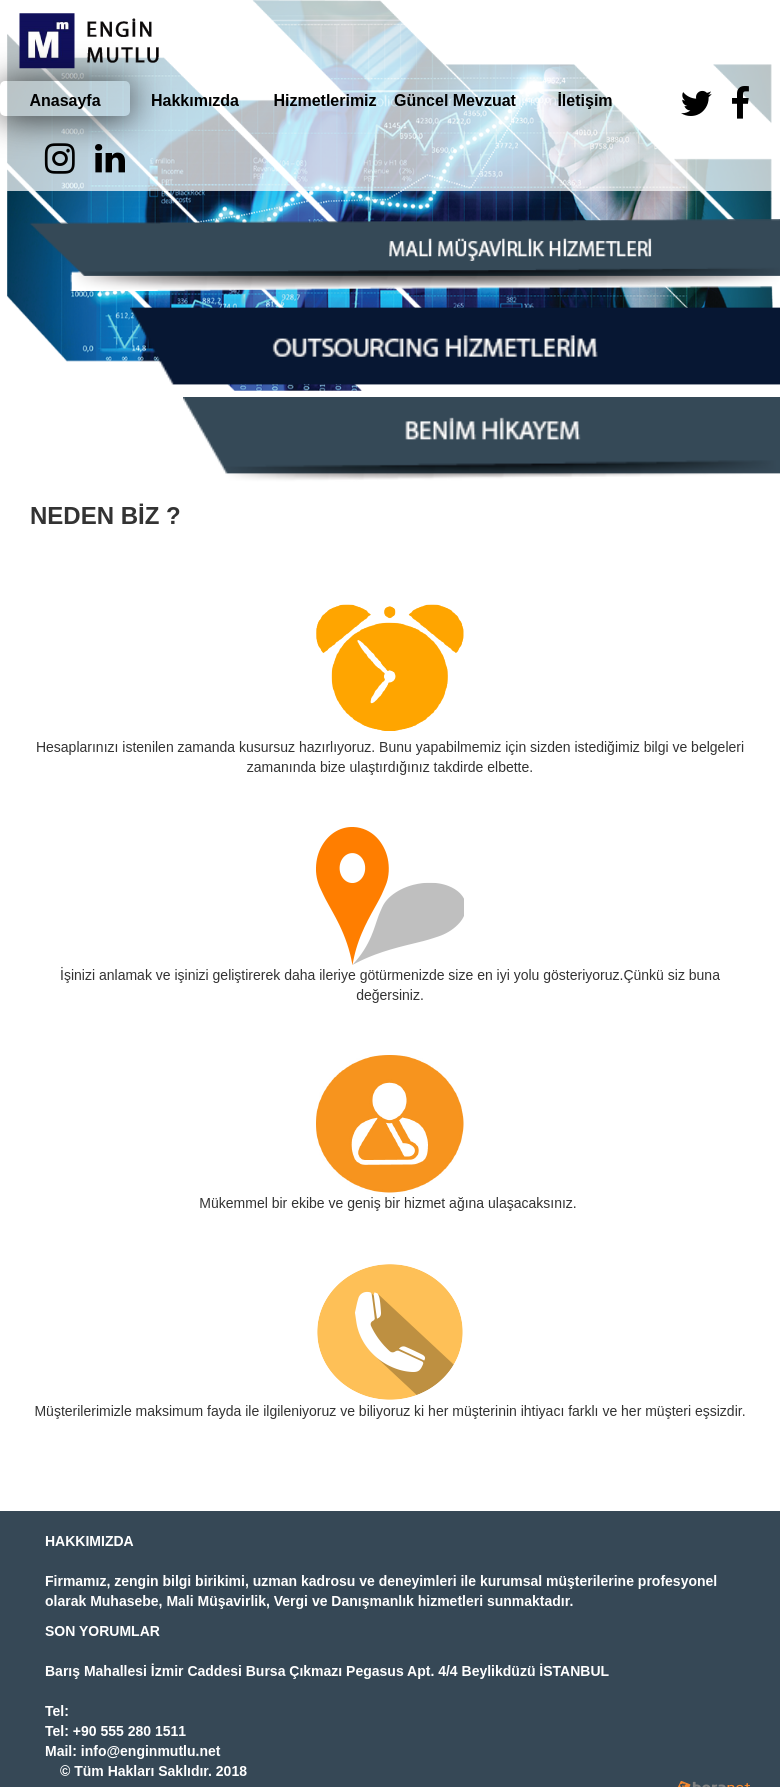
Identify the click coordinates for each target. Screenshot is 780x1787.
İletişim (584, 100)
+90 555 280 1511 (129, 1731)
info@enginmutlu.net (151, 1751)
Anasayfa (64, 100)
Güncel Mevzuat (455, 100)
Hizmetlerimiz (324, 100)
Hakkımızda (195, 100)
